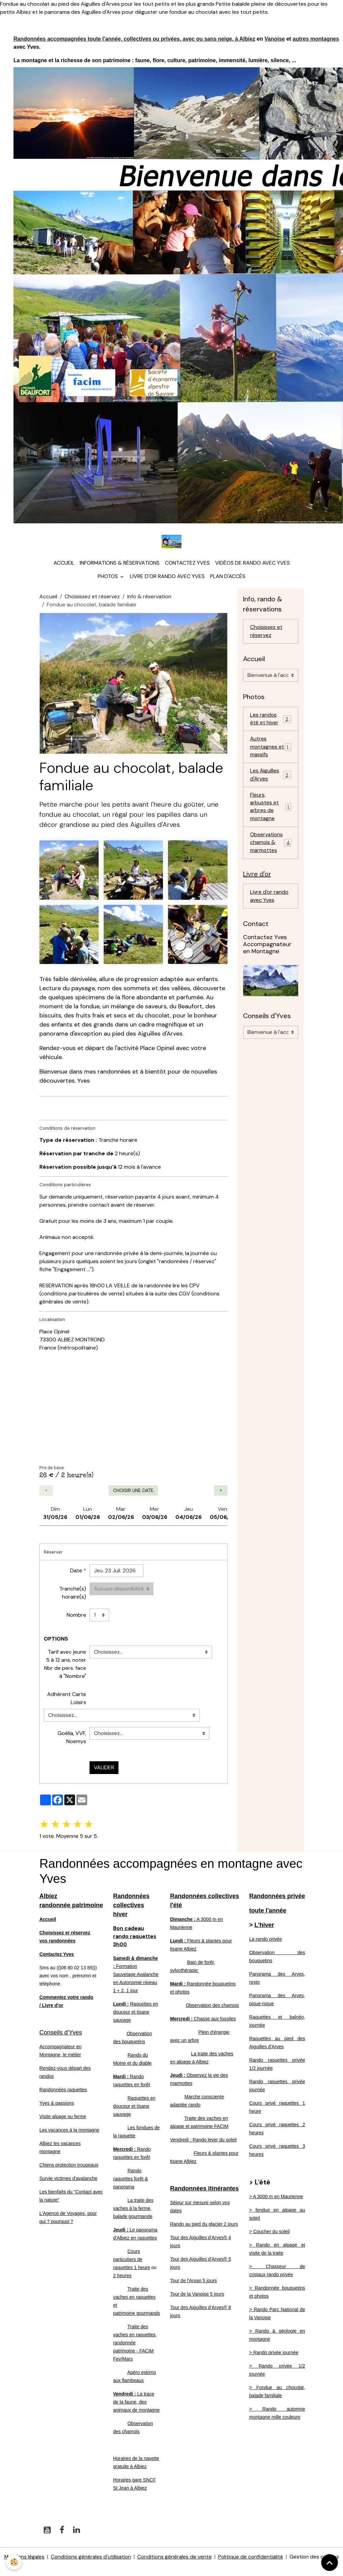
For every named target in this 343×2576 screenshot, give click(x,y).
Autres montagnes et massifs (270, 750)
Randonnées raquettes (63, 2091)
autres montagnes (316, 39)
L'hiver (264, 1926)
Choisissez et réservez (92, 598)
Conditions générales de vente (175, 2558)
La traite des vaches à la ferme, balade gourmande (133, 2209)
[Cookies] (14, 2562)
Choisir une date (133, 1492)
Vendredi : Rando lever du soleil (203, 2141)
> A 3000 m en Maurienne (276, 2198)
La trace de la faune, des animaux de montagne (136, 2403)
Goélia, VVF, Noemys (72, 1739)
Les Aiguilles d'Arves (270, 778)
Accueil (64, 564)
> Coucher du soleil (269, 2233)
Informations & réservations (120, 564)
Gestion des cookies (315, 2562)
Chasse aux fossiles (203, 2020)
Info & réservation (149, 598)
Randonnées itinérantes (204, 2190)
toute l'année (267, 1912)
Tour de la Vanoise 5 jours (197, 2295)
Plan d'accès (227, 578)
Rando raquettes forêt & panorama (130, 2180)
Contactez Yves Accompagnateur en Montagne (267, 950)
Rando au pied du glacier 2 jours (204, 2225)
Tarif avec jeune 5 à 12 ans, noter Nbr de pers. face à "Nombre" (65, 1666)
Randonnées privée (277, 1897)
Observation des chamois (212, 2007)
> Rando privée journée (273, 2354)
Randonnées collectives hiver (131, 1906)
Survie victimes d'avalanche (68, 2180)
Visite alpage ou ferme (62, 2118)
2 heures (122, 2277)
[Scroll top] (329, 2562)
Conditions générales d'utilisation (91, 2558)
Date (76, 1572)
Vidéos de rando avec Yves (252, 564)
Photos (108, 578)
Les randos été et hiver (270, 721)
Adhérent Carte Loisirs (66, 1700)
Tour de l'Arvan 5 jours (193, 2282)
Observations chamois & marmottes (271, 847)
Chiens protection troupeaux (68, 2166)
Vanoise (275, 39)
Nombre (76, 1616)
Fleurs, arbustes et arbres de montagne (270, 811)
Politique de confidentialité (251, 2558)
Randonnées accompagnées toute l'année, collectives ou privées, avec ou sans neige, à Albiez (134, 39)
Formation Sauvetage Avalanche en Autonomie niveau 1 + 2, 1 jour (136, 1976)
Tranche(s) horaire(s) (72, 1594)
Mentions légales (23, 2558)
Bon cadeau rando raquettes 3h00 (135, 1937)
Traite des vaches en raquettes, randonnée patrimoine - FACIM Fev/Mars (135, 2344)
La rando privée (265, 1940)
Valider (104, 1769)
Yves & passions (56, 2104)
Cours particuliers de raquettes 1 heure (131, 2260)
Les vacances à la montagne (69, 2131)
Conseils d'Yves (60, 2034)
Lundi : (121, 2005)
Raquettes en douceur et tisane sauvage (135, 2013)
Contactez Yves (187, 564)
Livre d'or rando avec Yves (167, 578)
